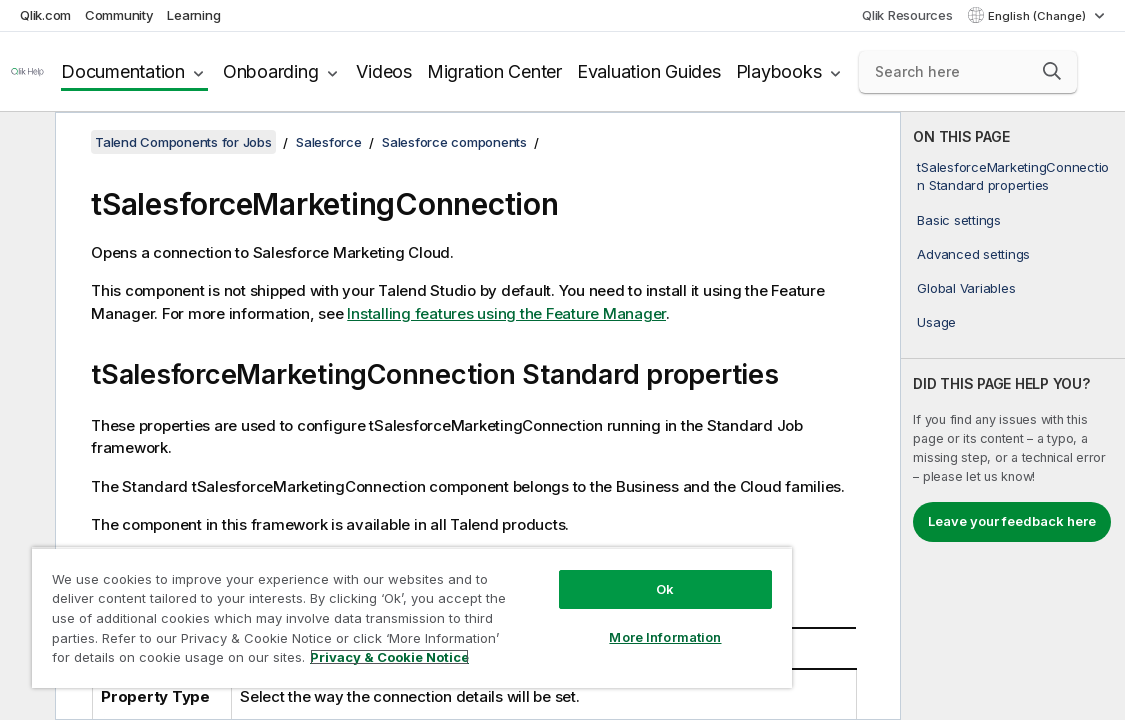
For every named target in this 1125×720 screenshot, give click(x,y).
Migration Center (494, 71)
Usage (936, 322)
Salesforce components (454, 142)
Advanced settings (973, 254)
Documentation (123, 71)
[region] (358, 610)
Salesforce (329, 142)
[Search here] (968, 72)
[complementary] (1013, 416)
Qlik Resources (907, 15)
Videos (384, 71)
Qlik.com (45, 15)
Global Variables (966, 288)
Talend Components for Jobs (183, 142)
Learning (193, 15)
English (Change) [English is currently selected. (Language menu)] (1038, 16)
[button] (1052, 71)
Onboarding (271, 71)
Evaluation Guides (649, 71)
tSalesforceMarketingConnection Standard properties (1013, 176)
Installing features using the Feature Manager (506, 313)
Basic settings (959, 220)
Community (119, 15)
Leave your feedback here (1012, 521)
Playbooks (779, 71)
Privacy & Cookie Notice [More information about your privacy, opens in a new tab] (322, 661)
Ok (574, 574)
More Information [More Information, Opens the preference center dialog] (574, 622)
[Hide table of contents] (25, 143)
